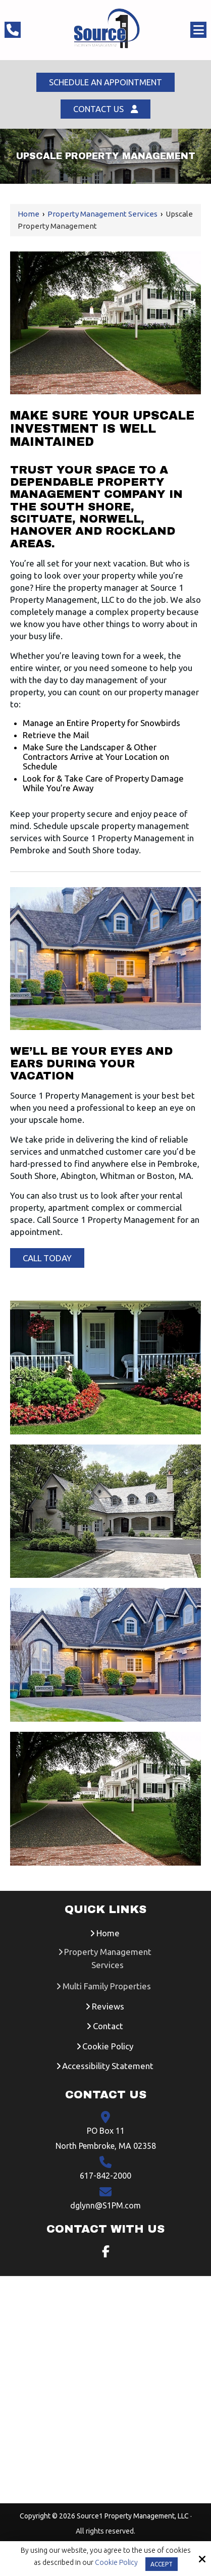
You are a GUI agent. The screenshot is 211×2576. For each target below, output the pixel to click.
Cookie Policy (116, 2562)
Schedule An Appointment (105, 82)
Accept (161, 2564)
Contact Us (105, 110)
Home (28, 215)
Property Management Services (102, 215)
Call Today (47, 1259)
